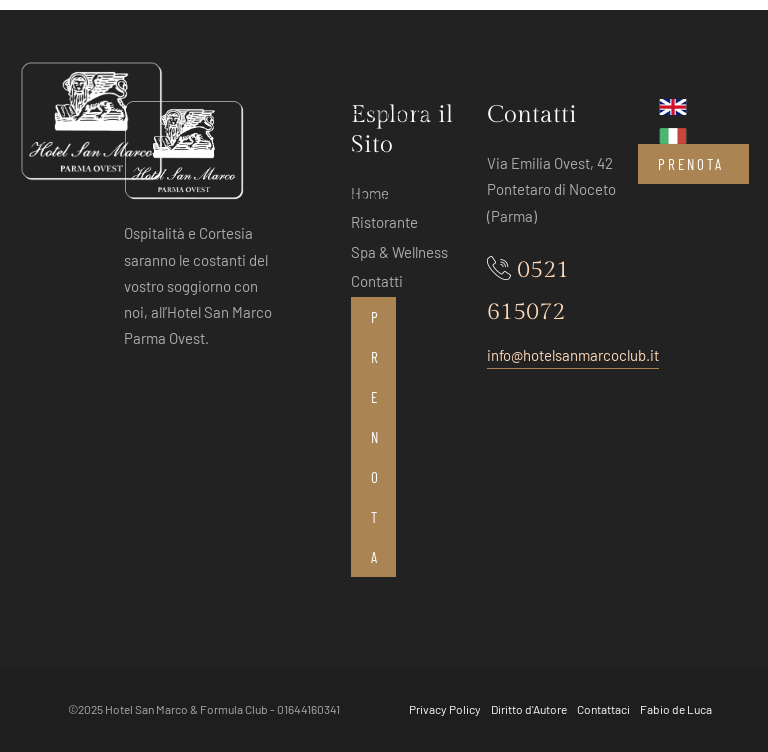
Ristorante (397, 114)
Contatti (387, 240)
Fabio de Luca (676, 709)
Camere (381, 71)
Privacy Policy (445, 709)
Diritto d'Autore (529, 709)
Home (372, 29)
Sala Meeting (405, 156)
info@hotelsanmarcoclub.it (573, 355)
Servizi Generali (420, 198)
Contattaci (603, 709)
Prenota (691, 164)
